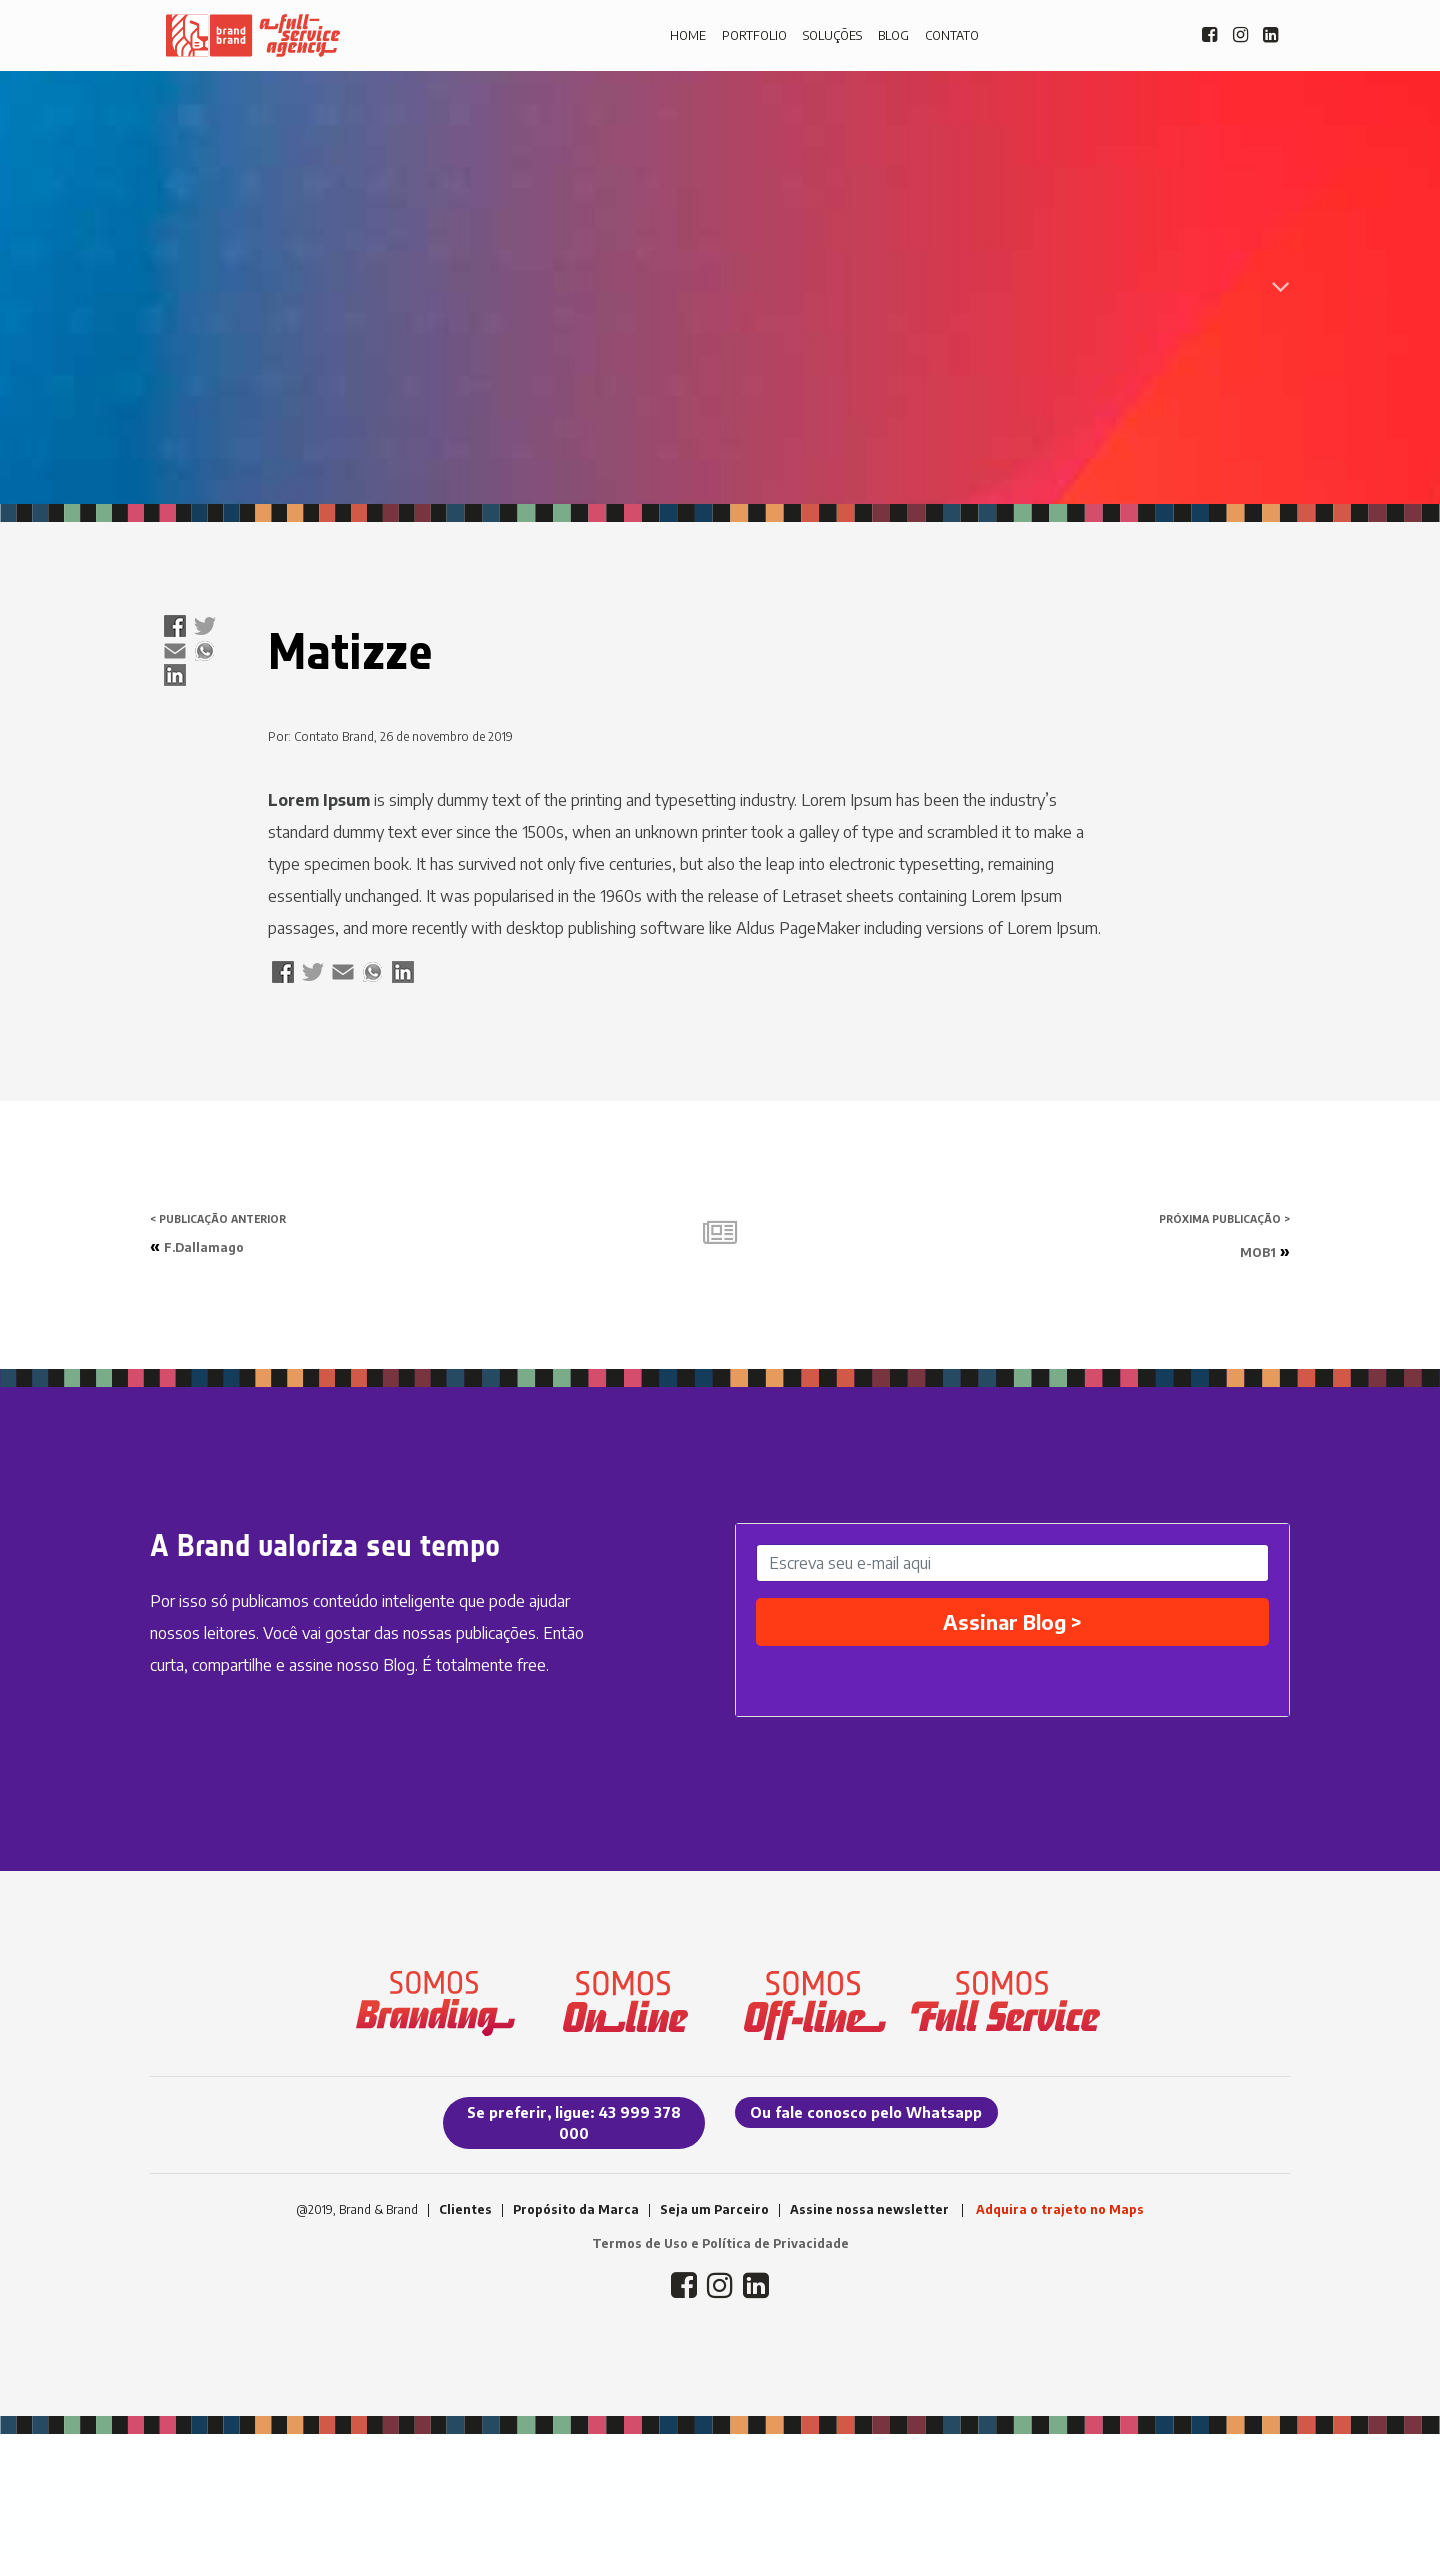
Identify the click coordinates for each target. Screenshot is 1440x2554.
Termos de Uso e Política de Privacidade (720, 2243)
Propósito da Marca (576, 2209)
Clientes (465, 2209)
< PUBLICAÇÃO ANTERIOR (218, 1219)
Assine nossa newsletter (869, 2209)
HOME (688, 35)
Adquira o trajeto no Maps (1060, 2209)
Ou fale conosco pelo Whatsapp (866, 2112)
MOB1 (1258, 1252)
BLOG (893, 35)
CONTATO (952, 35)
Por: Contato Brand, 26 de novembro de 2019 (390, 736)
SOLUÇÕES (832, 35)
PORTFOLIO (754, 35)
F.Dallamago (204, 1247)
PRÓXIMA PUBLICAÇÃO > (1224, 1219)
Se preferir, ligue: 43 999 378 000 (574, 2123)
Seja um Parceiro (714, 2209)
